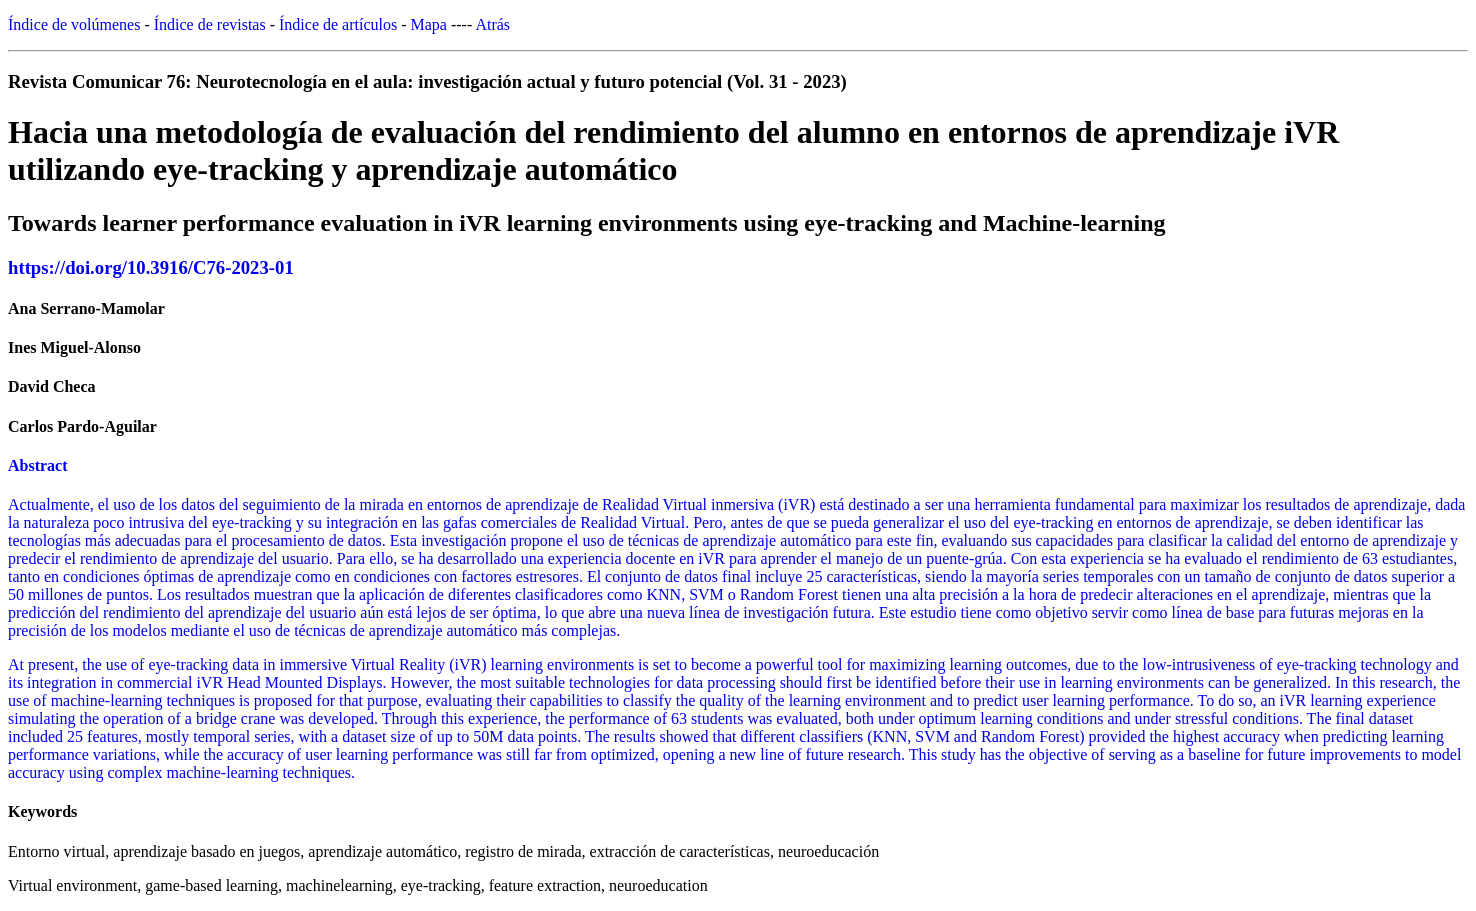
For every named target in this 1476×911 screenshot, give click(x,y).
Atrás (492, 24)
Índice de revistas (210, 24)
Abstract (38, 465)
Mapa (429, 24)
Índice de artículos (338, 24)
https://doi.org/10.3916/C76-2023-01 (151, 267)
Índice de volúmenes (74, 24)
